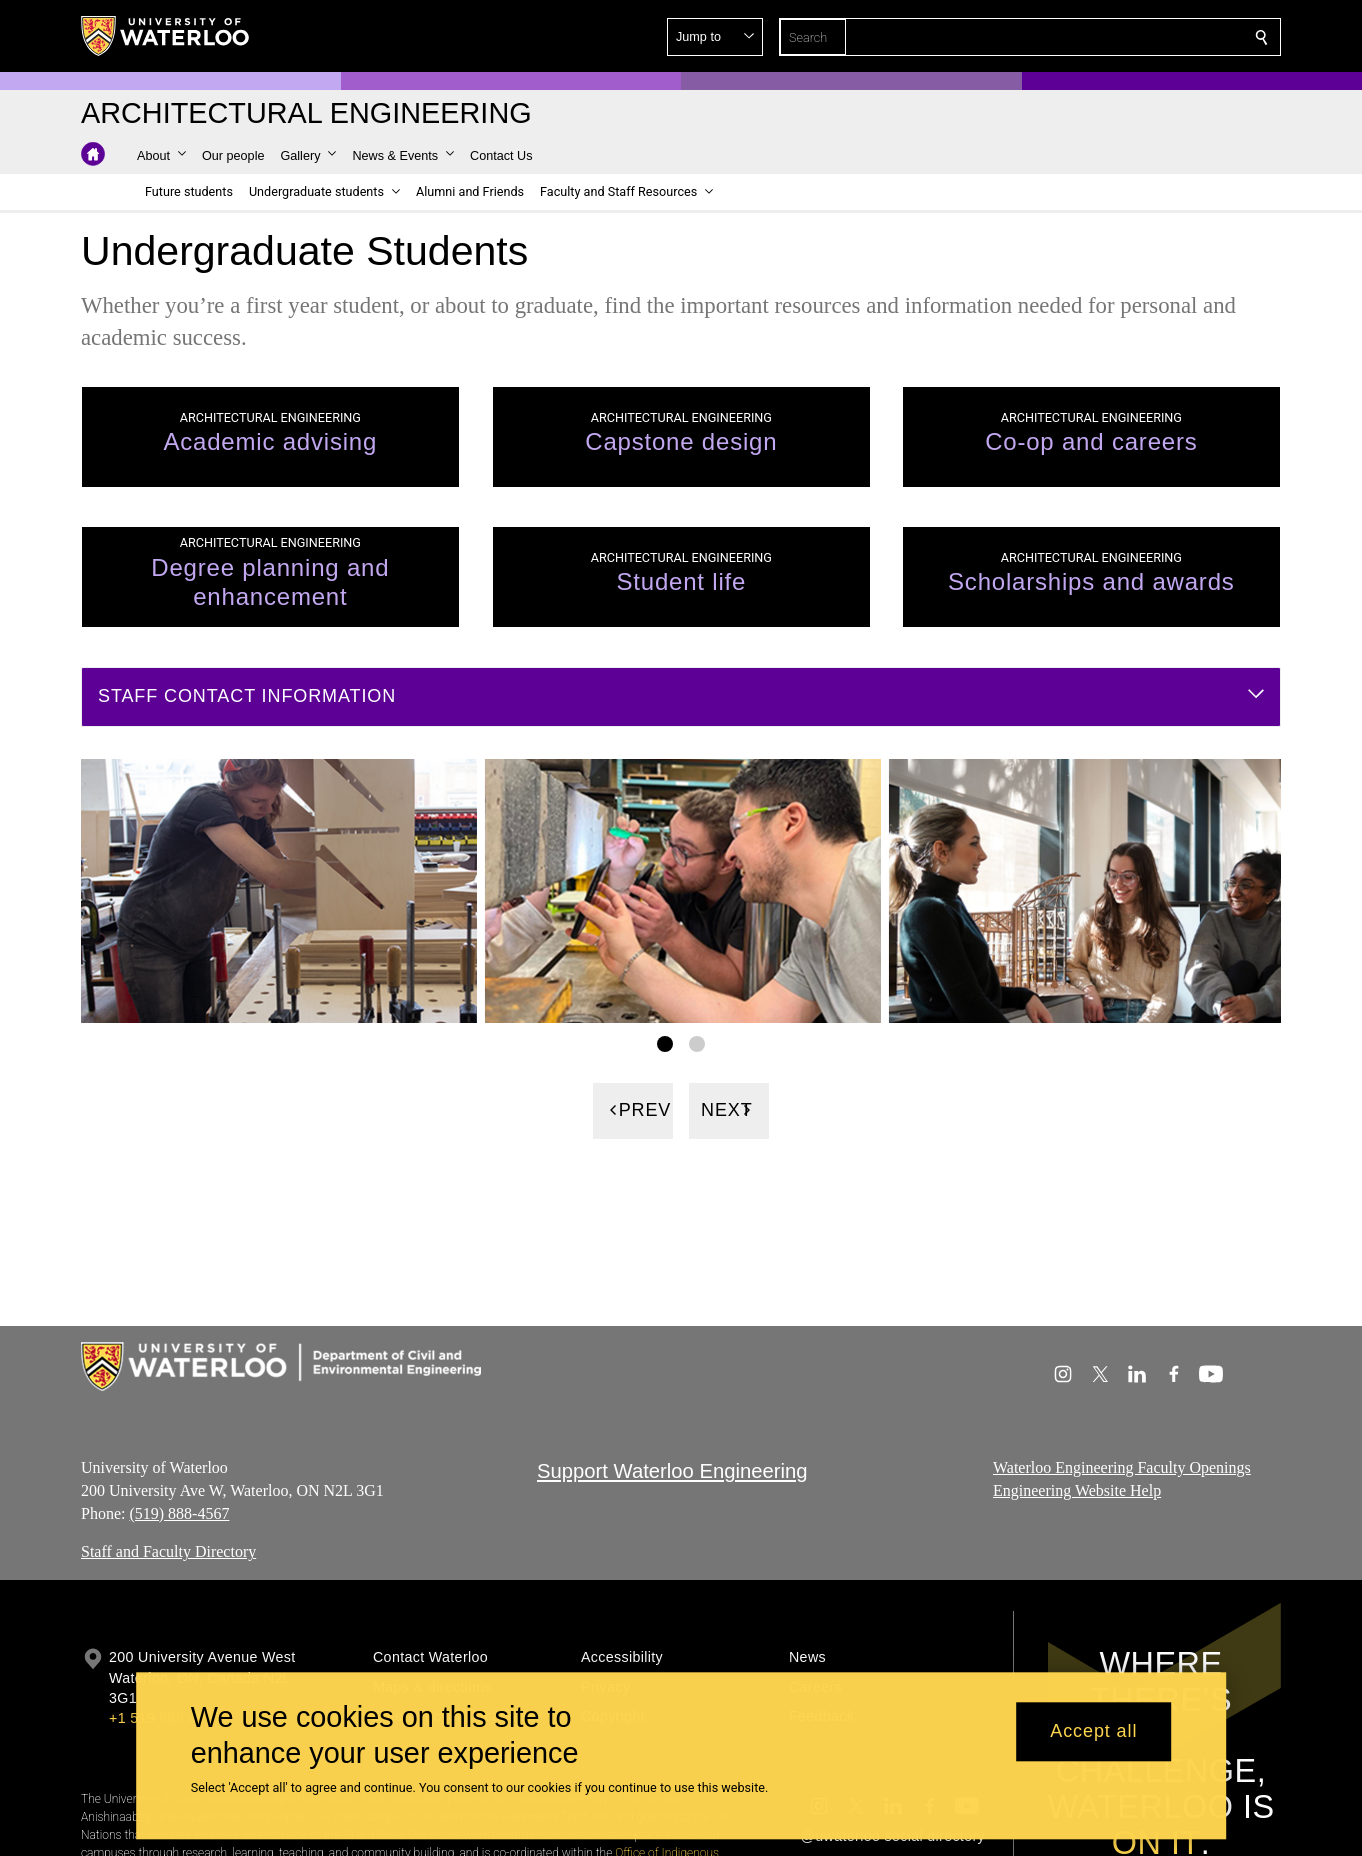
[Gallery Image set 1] (665, 1044)
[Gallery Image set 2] (697, 1044)
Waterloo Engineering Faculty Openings (1122, 1467)
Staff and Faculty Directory (168, 1551)
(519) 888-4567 (179, 1513)
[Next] (729, 1111)
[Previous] (633, 1111)
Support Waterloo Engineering (672, 1471)
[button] (1117, 37)
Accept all (1093, 1732)
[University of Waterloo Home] (166, 36)
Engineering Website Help (1077, 1490)
